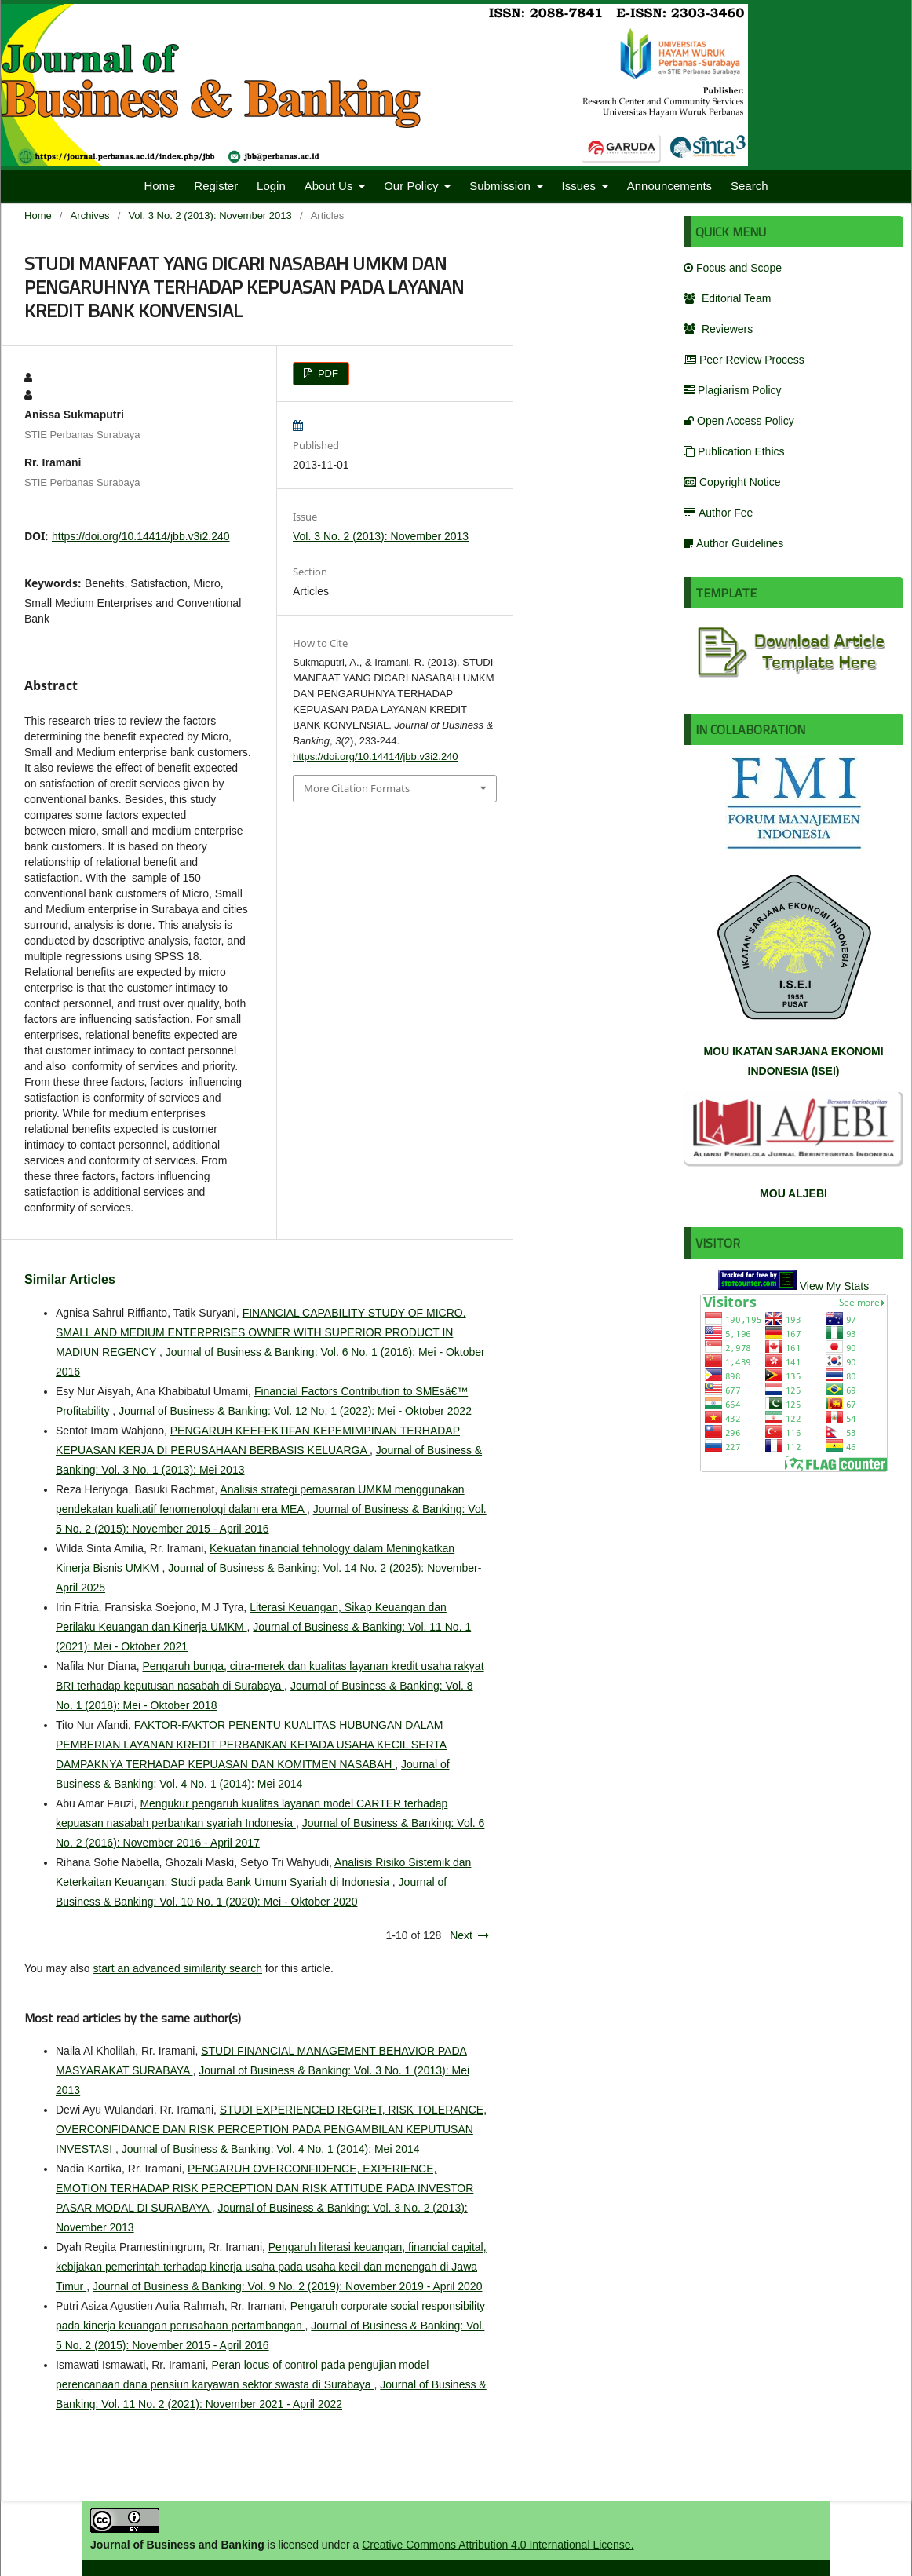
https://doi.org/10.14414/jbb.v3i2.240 (141, 536)
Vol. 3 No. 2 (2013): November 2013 (209, 215)
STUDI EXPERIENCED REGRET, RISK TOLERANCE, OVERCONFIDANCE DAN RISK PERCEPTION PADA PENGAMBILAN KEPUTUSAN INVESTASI (271, 2129)
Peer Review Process (744, 359)
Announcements (669, 185)
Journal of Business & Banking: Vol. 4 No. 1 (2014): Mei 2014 (271, 2149)
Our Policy (412, 185)
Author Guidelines (733, 543)
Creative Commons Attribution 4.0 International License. (497, 2544)
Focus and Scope (733, 267)
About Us (330, 185)
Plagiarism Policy (733, 390)
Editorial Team (727, 298)
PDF (326, 373)
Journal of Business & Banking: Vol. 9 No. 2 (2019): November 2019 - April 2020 (288, 2286)
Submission (501, 185)
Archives (90, 215)
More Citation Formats (357, 788)
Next (461, 1935)
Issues (581, 185)
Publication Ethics (734, 451)
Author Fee (718, 512)
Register (216, 185)
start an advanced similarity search (177, 1968)
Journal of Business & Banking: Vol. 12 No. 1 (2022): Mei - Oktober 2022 (295, 1411)
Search (749, 185)
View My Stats (834, 1286)
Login (271, 185)
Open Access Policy (739, 421)
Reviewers (718, 329)
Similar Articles (69, 1279)
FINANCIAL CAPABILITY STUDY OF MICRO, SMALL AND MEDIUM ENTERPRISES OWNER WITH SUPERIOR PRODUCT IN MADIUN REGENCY (261, 1332)
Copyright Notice (732, 482)
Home (159, 185)
